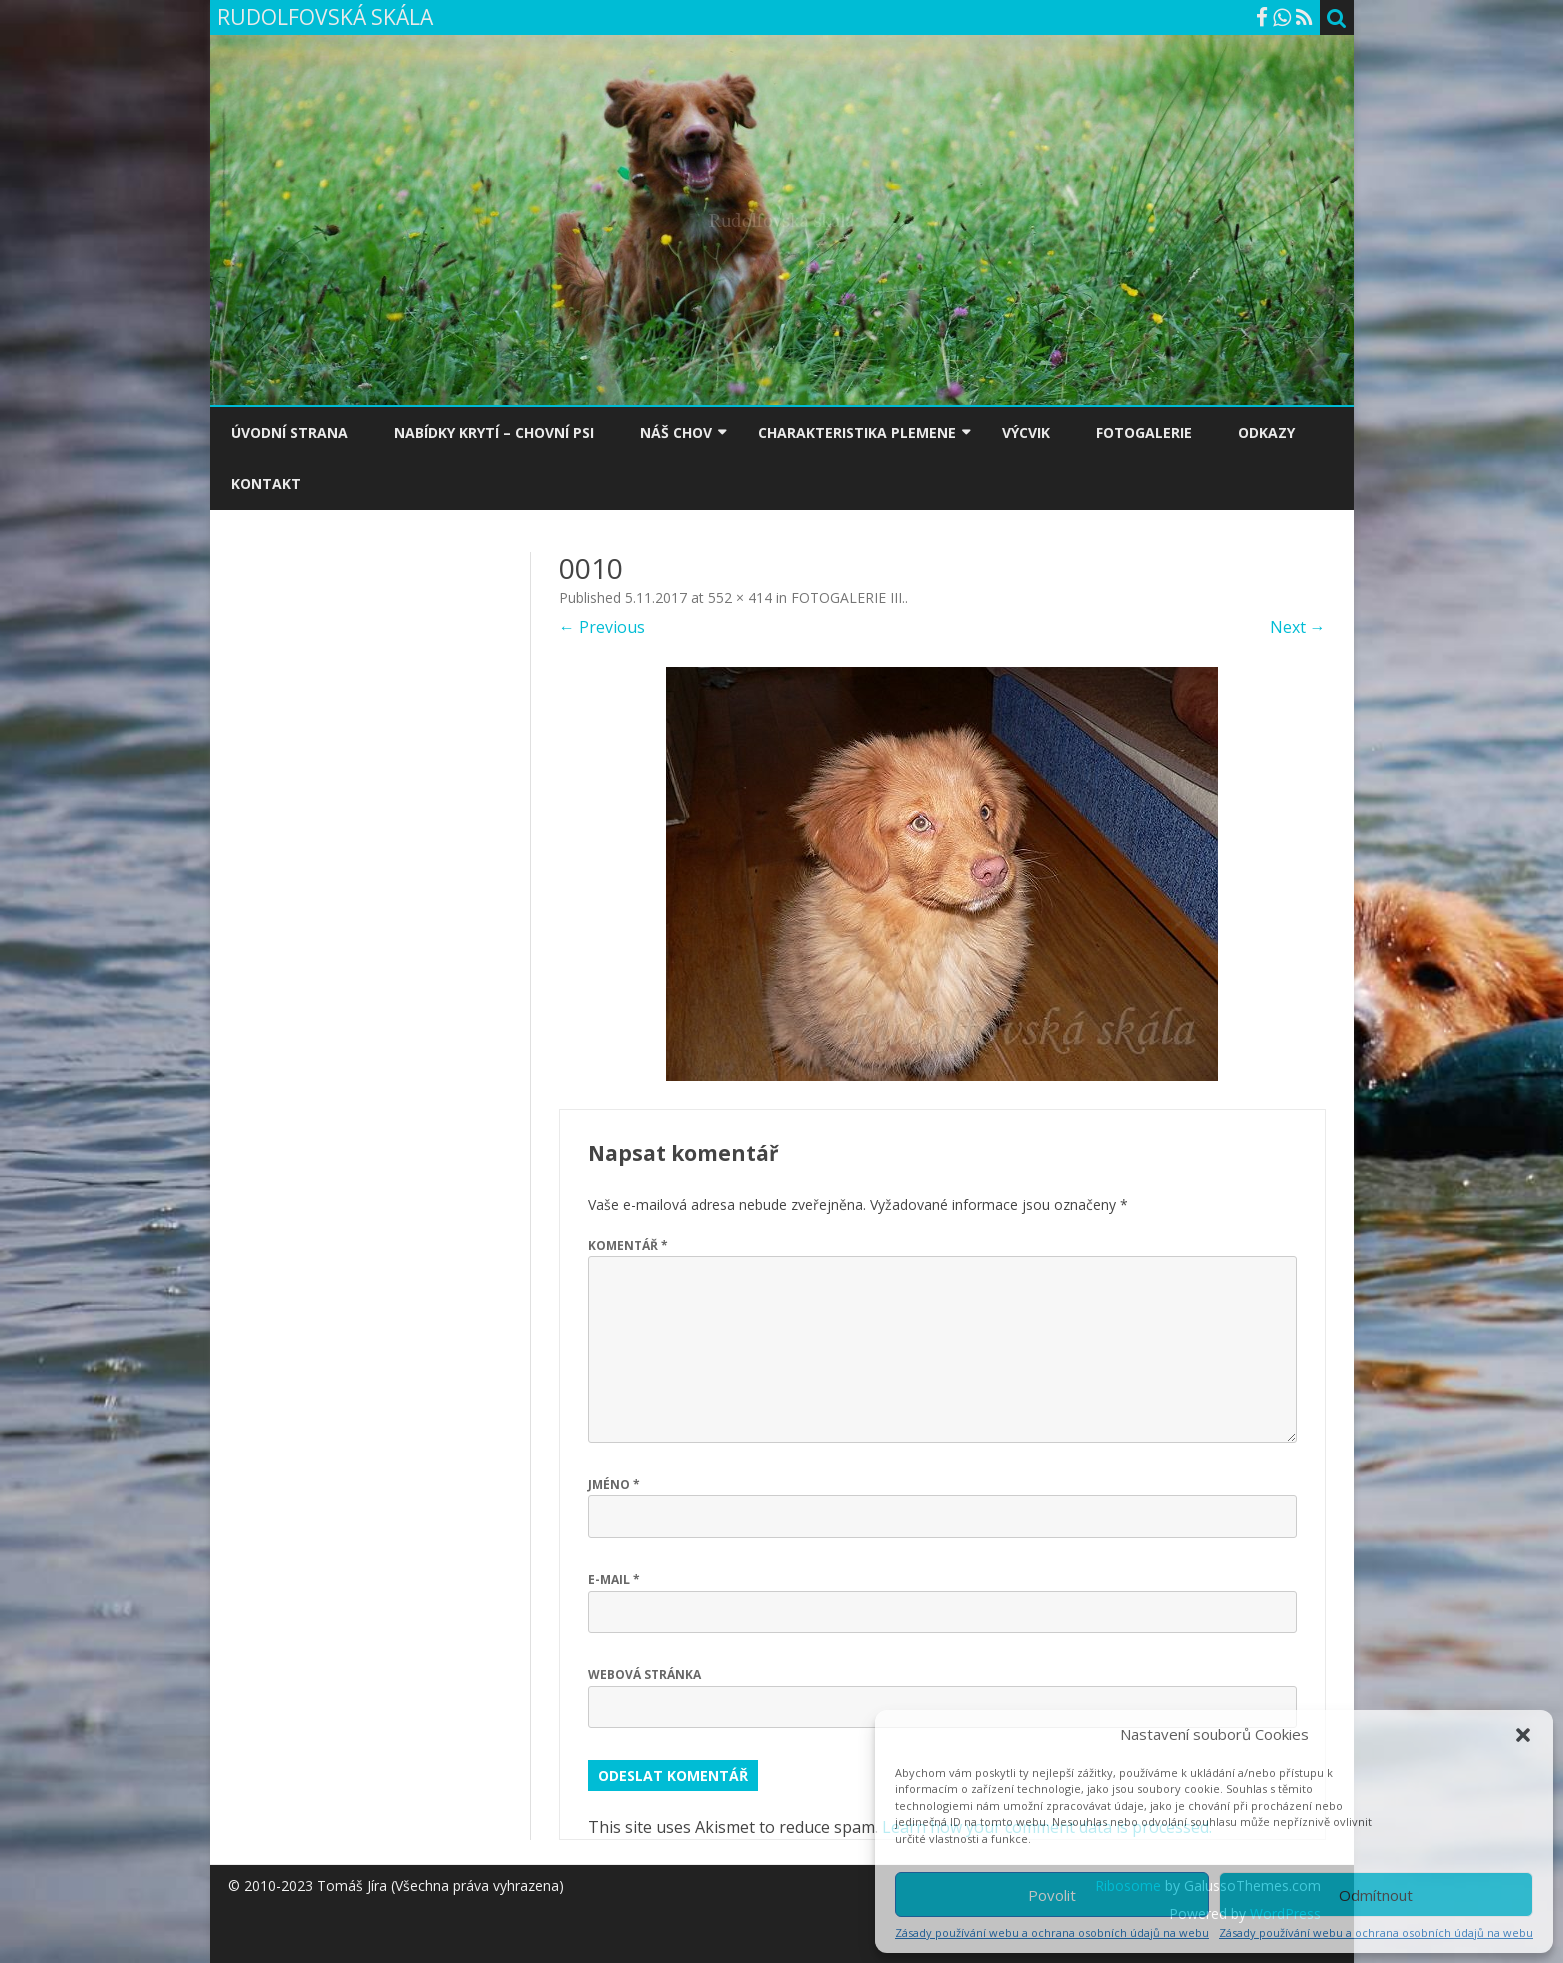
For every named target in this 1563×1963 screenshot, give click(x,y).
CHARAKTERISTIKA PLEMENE (857, 432)
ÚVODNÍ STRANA (289, 432)
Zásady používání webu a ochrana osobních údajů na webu (1052, 1932)
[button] (1523, 1735)
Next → (1298, 627)
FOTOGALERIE (1144, 432)
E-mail (614, 1579)
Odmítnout (1376, 1895)
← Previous (602, 627)
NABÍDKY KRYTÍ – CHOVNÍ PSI (494, 432)
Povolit (1052, 1895)
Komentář (628, 1245)
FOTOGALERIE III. (848, 597)
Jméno (614, 1484)
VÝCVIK (1026, 432)
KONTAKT (266, 483)
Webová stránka (644, 1674)
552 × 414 (740, 597)
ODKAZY (1266, 432)
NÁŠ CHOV (676, 432)
